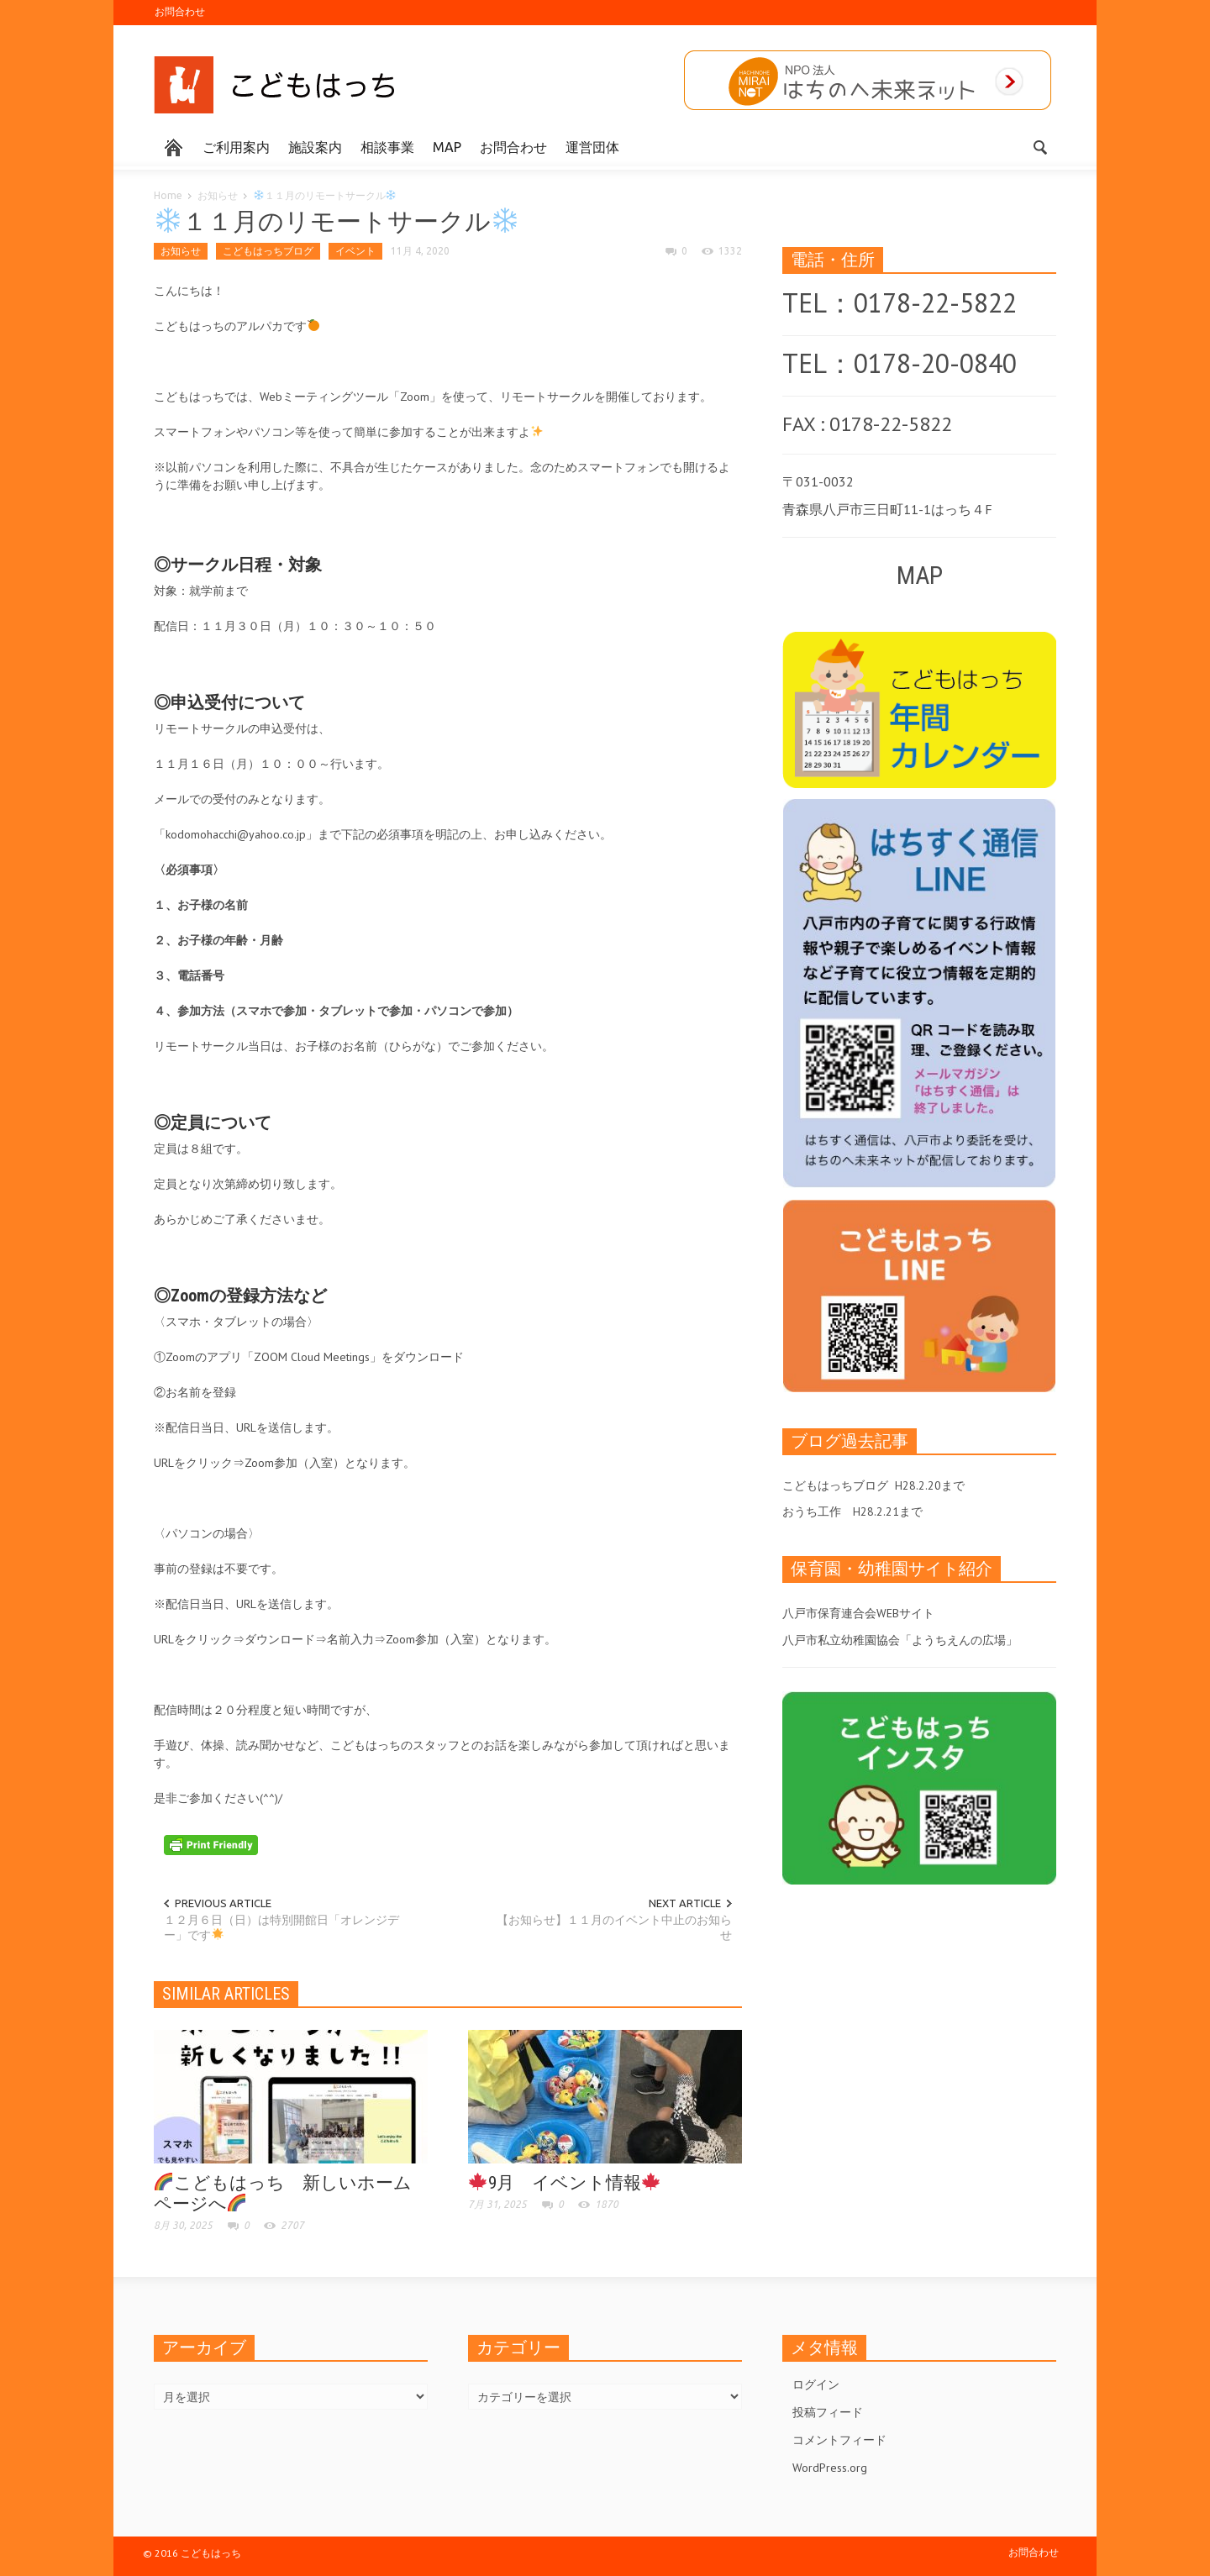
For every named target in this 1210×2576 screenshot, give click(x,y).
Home (168, 195)
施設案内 (315, 147)
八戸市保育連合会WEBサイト (858, 1613)
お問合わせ (180, 11)
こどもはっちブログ (268, 250)
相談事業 (387, 147)
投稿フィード (827, 2412)
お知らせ (217, 195)
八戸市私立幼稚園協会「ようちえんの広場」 (900, 1640)
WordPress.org (829, 2467)
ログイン (815, 2384)
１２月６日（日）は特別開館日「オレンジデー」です (281, 1927)
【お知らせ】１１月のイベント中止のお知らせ (614, 1927)
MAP (447, 147)
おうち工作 (811, 1511)
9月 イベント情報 (564, 2183)
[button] (1039, 146)
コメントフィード (839, 2439)
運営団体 (592, 147)
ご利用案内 (236, 147)
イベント (355, 250)
